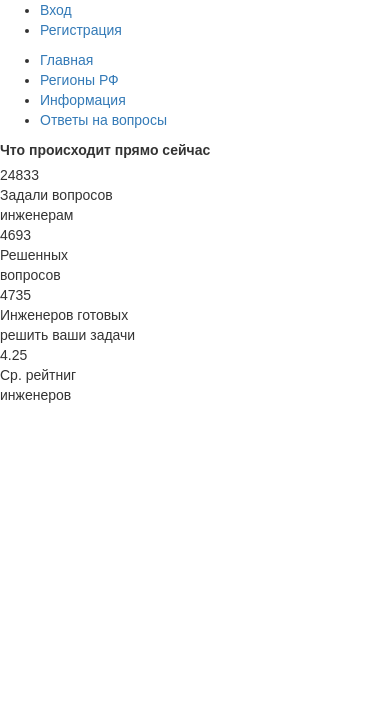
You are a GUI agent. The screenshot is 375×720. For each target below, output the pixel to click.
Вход (56, 10)
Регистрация (81, 30)
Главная (66, 60)
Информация (83, 100)
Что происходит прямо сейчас (105, 150)
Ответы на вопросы (103, 120)
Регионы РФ (79, 80)
